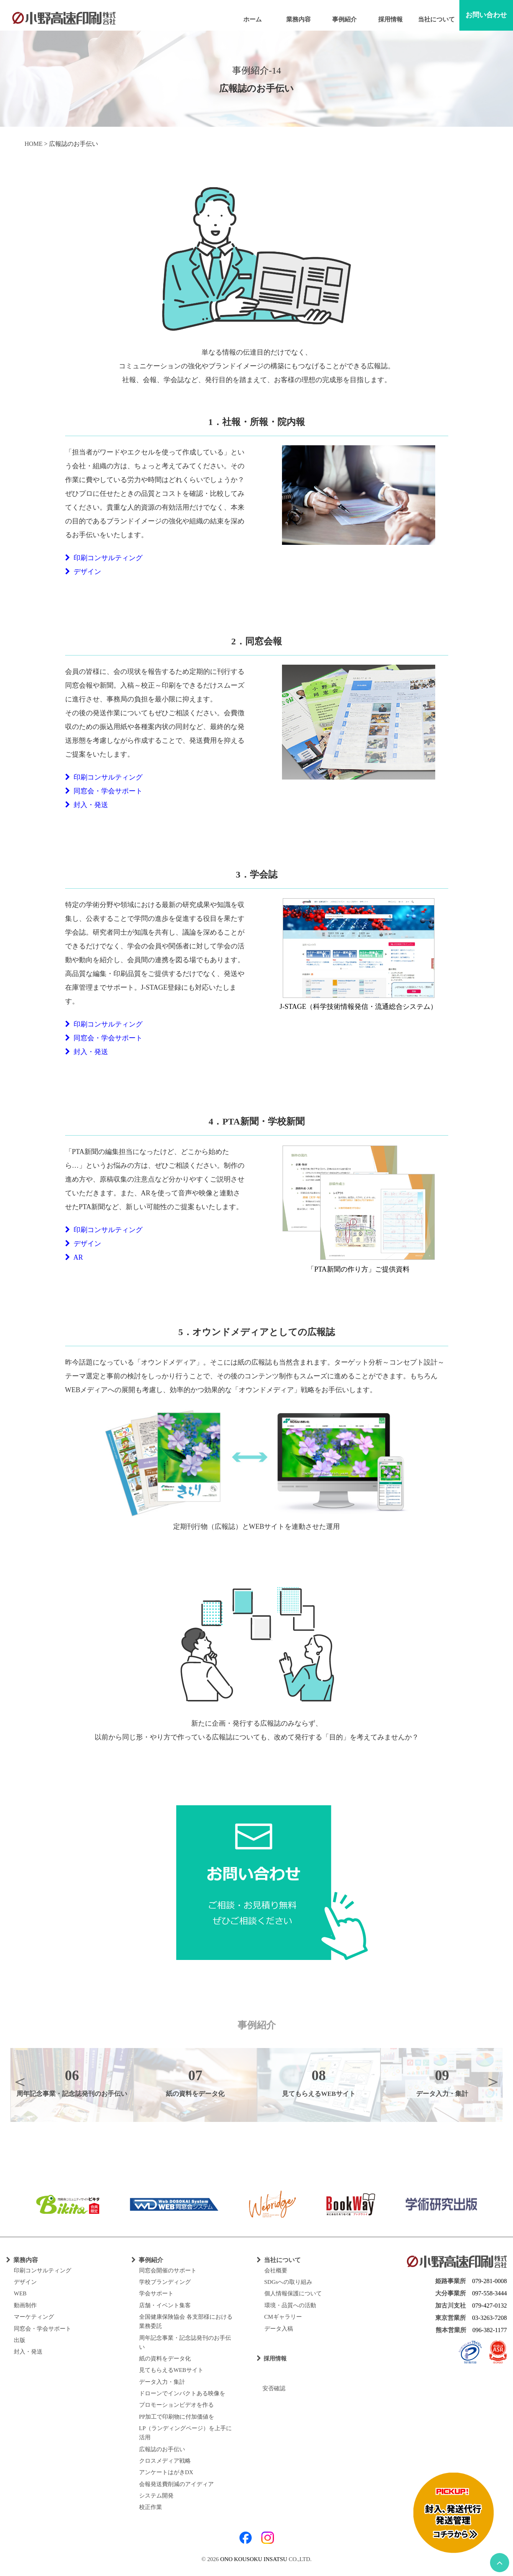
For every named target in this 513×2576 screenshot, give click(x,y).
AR (74, 1257)
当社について (436, 19)
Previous (20, 2081)
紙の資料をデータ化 (165, 2358)
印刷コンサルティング (104, 558)
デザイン (83, 571)
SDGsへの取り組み (288, 2282)
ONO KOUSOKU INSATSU (253, 2559)
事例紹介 (344, 19)
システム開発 (156, 2496)
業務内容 (298, 19)
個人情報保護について (293, 2293)
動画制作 (25, 2305)
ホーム (252, 19)
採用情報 (390, 19)
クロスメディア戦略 (165, 2461)
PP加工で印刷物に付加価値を (177, 2417)
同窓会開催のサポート (168, 2270)
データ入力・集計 (162, 2382)
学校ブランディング (165, 2282)
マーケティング (34, 2317)
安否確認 (271, 2388)
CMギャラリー (283, 2317)
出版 (19, 2340)
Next (493, 2081)
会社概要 (275, 2270)
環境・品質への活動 (290, 2305)
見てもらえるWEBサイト (171, 2370)
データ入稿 (278, 2329)
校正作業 (150, 2507)
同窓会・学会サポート (104, 791)
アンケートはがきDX (166, 2472)
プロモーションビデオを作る (176, 2405)
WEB (20, 2293)
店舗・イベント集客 (165, 2305)
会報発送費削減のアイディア (176, 2484)
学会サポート (156, 2293)
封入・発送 (86, 805)
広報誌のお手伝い (162, 2449)
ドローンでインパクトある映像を (182, 2393)
